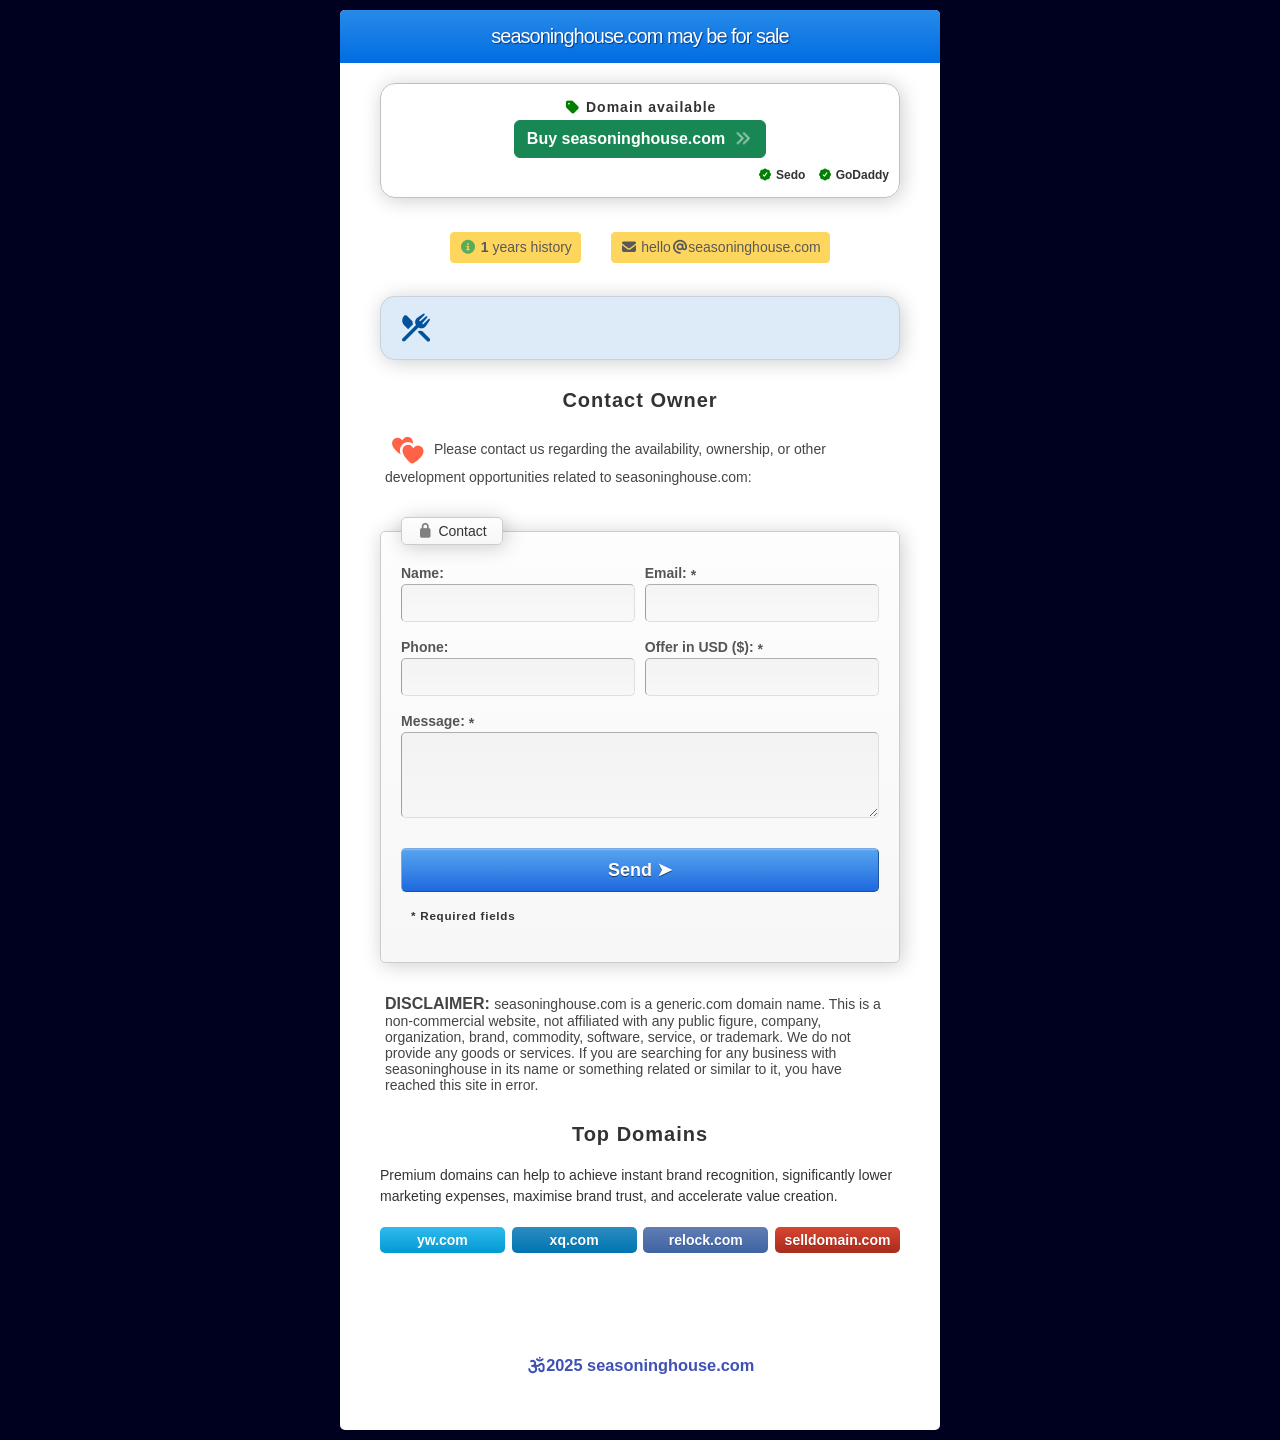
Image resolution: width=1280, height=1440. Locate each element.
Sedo (782, 175)
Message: (440, 721)
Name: (422, 573)
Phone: (424, 647)
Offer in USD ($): (706, 647)
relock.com (706, 1240)
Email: (673, 573)
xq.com (574, 1240)
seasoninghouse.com (639, 36)
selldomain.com (838, 1240)
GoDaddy (853, 175)
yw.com (442, 1240)
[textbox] (518, 603)
